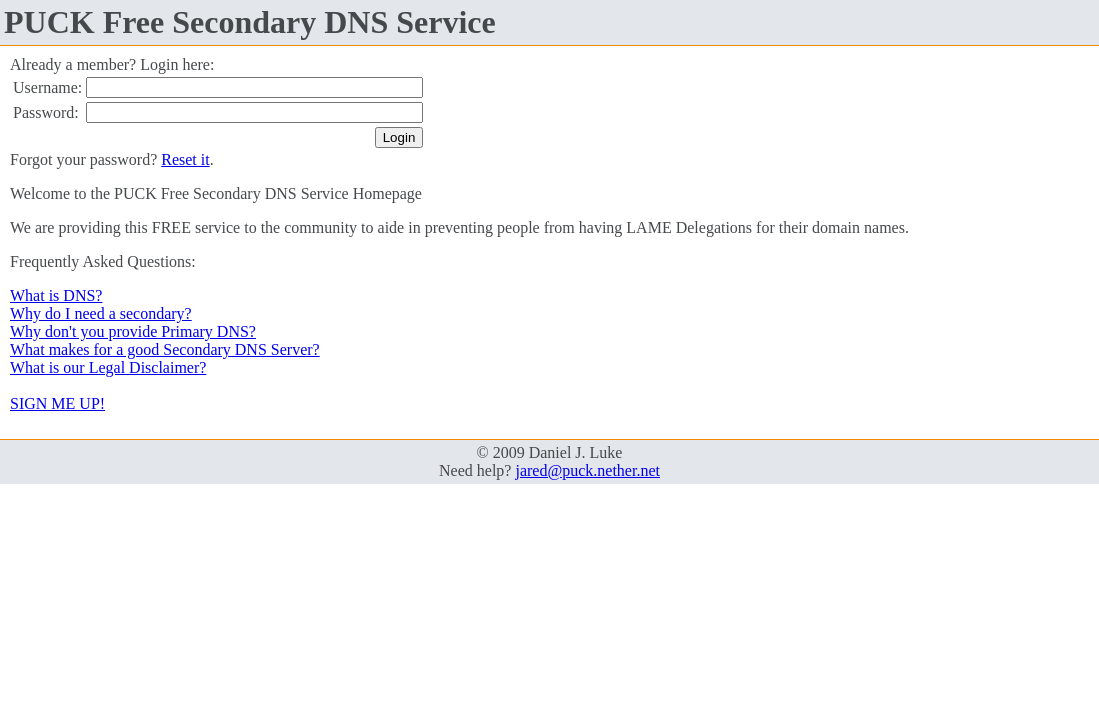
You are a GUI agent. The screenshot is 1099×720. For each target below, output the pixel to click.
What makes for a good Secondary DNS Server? (165, 349)
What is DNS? (56, 295)
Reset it (185, 159)
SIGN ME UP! (57, 403)
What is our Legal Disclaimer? (108, 367)
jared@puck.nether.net (587, 470)
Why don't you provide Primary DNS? (133, 331)
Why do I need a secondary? (101, 313)
